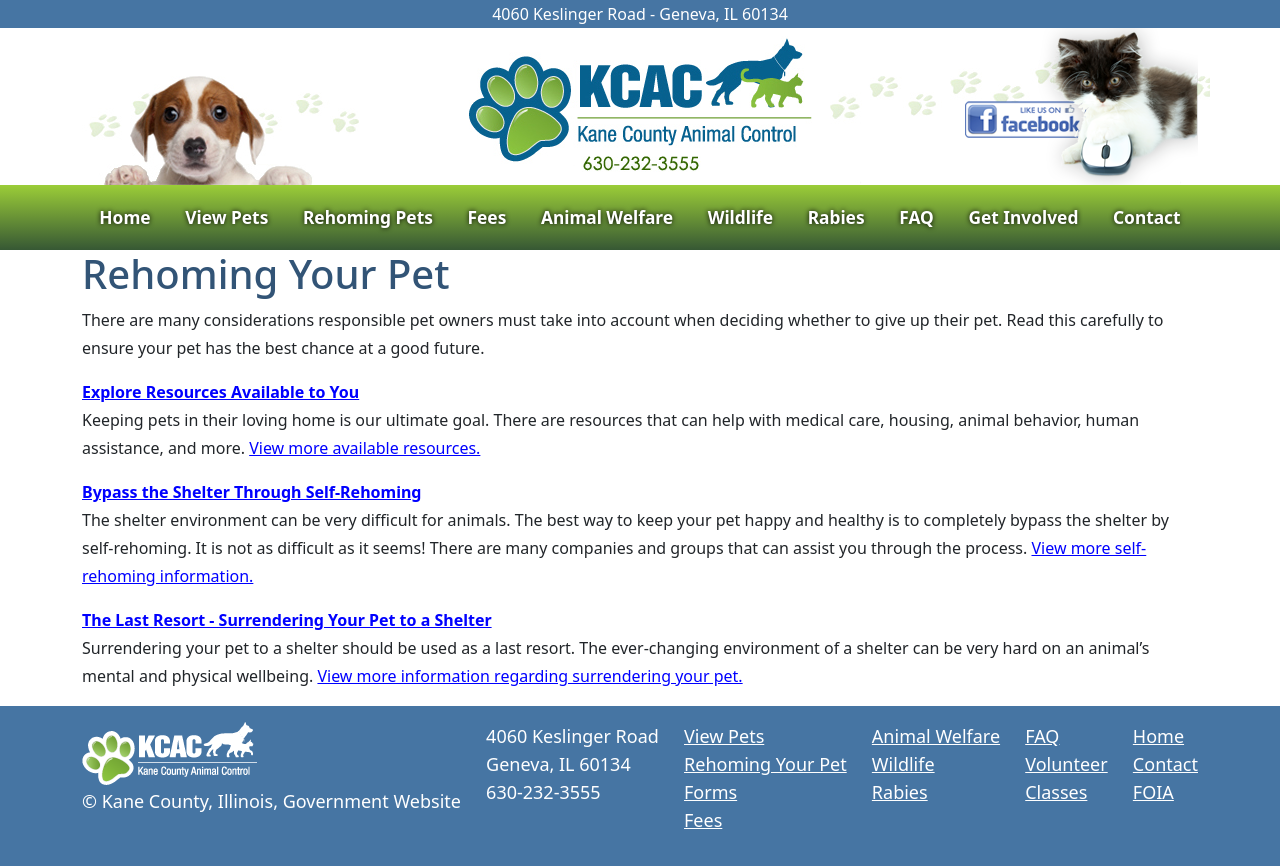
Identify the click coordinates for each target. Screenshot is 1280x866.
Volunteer (1066, 764)
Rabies (836, 217)
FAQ (916, 217)
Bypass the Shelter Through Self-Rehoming (251, 492)
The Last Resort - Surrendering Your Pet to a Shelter (287, 620)
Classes (1056, 792)
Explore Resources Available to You (220, 392)
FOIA (1153, 792)
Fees (486, 217)
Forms (710, 792)
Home (124, 217)
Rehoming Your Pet (765, 764)
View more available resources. (364, 448)
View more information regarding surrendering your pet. (529, 676)
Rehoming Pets (368, 217)
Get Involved (1023, 217)
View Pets (226, 217)
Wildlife (740, 217)
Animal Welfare (607, 217)
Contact (1147, 217)
